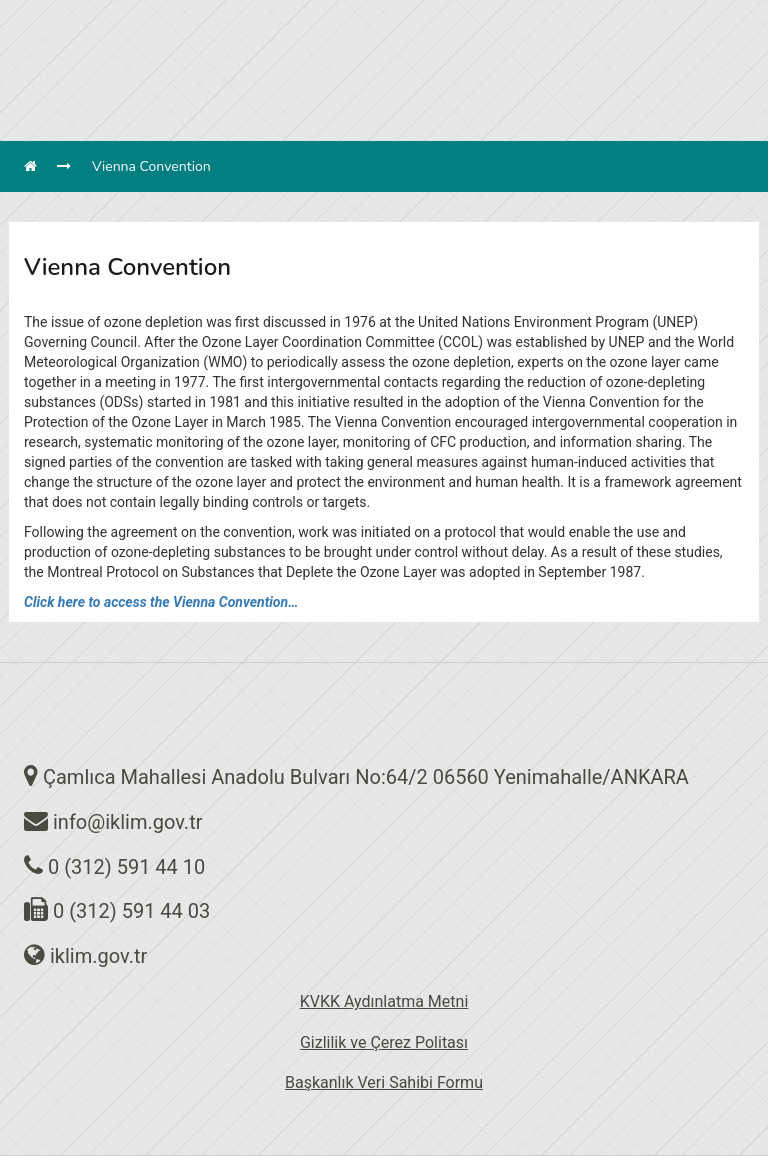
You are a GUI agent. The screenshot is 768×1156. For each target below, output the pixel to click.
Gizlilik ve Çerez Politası (384, 1042)
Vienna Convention (151, 166)
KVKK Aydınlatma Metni (384, 1001)
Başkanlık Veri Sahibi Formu (384, 1082)
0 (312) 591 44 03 (131, 911)
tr (371, 10)
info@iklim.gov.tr (128, 822)
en (414, 10)
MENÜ (528, 84)
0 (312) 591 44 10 (126, 867)
